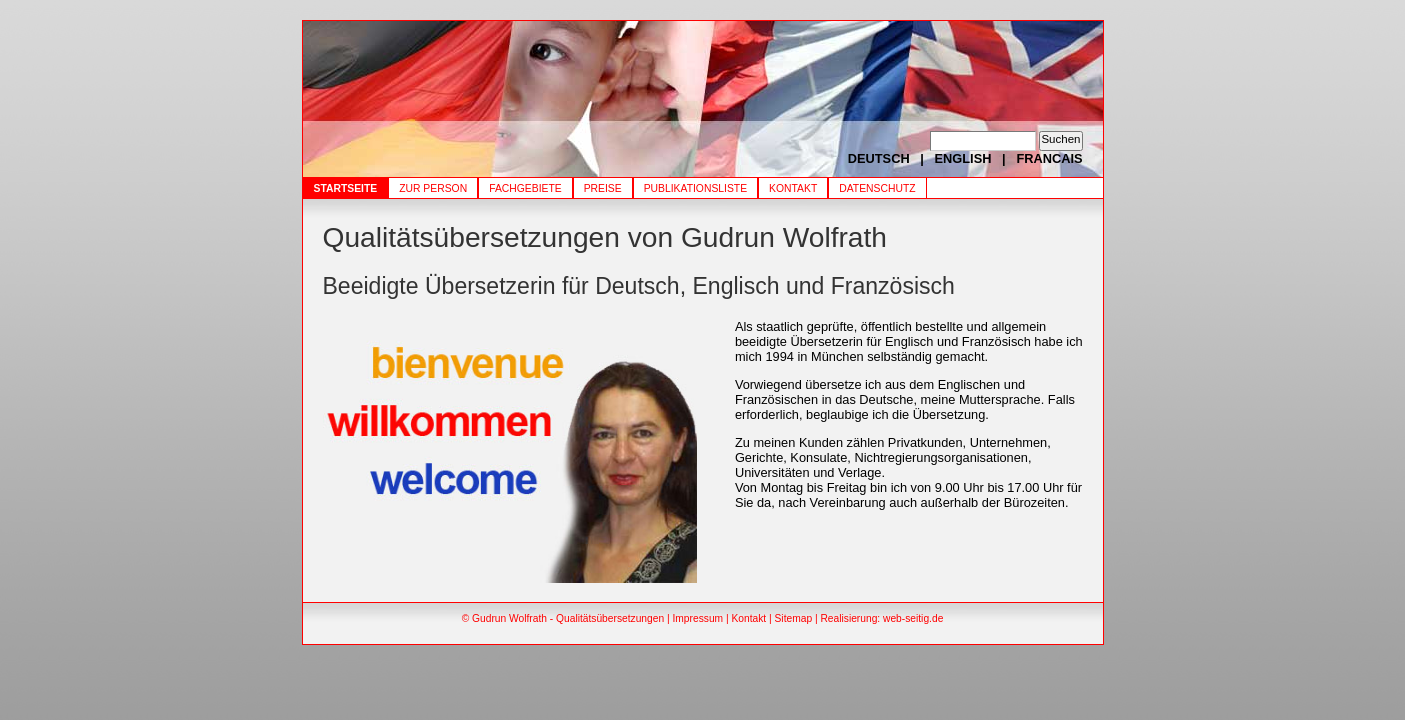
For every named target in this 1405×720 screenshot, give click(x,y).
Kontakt (793, 188)
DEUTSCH (879, 158)
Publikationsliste (695, 188)
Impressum (697, 618)
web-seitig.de (913, 618)
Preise (603, 188)
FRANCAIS (1049, 158)
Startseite (346, 188)
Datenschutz (877, 188)
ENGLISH (963, 158)
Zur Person (433, 188)
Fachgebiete (525, 188)
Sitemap (794, 618)
